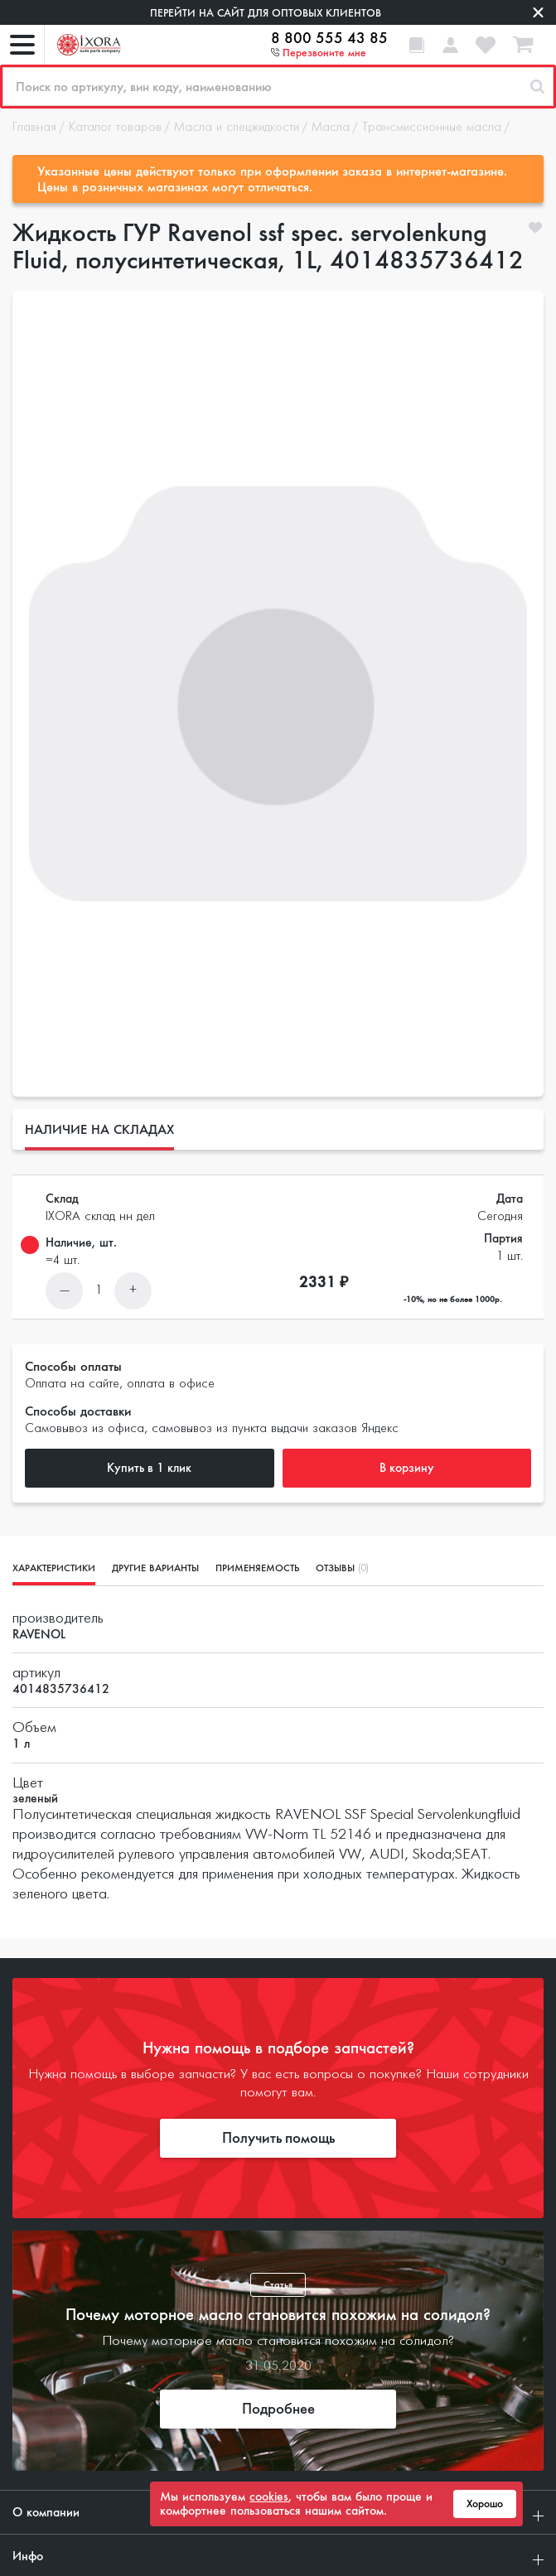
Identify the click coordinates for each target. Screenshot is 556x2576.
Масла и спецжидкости (236, 127)
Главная (34, 127)
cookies (268, 2496)
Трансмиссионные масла (431, 127)
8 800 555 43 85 (329, 38)
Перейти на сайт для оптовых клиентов (265, 13)
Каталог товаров (115, 127)
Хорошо (485, 2503)
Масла (331, 127)
